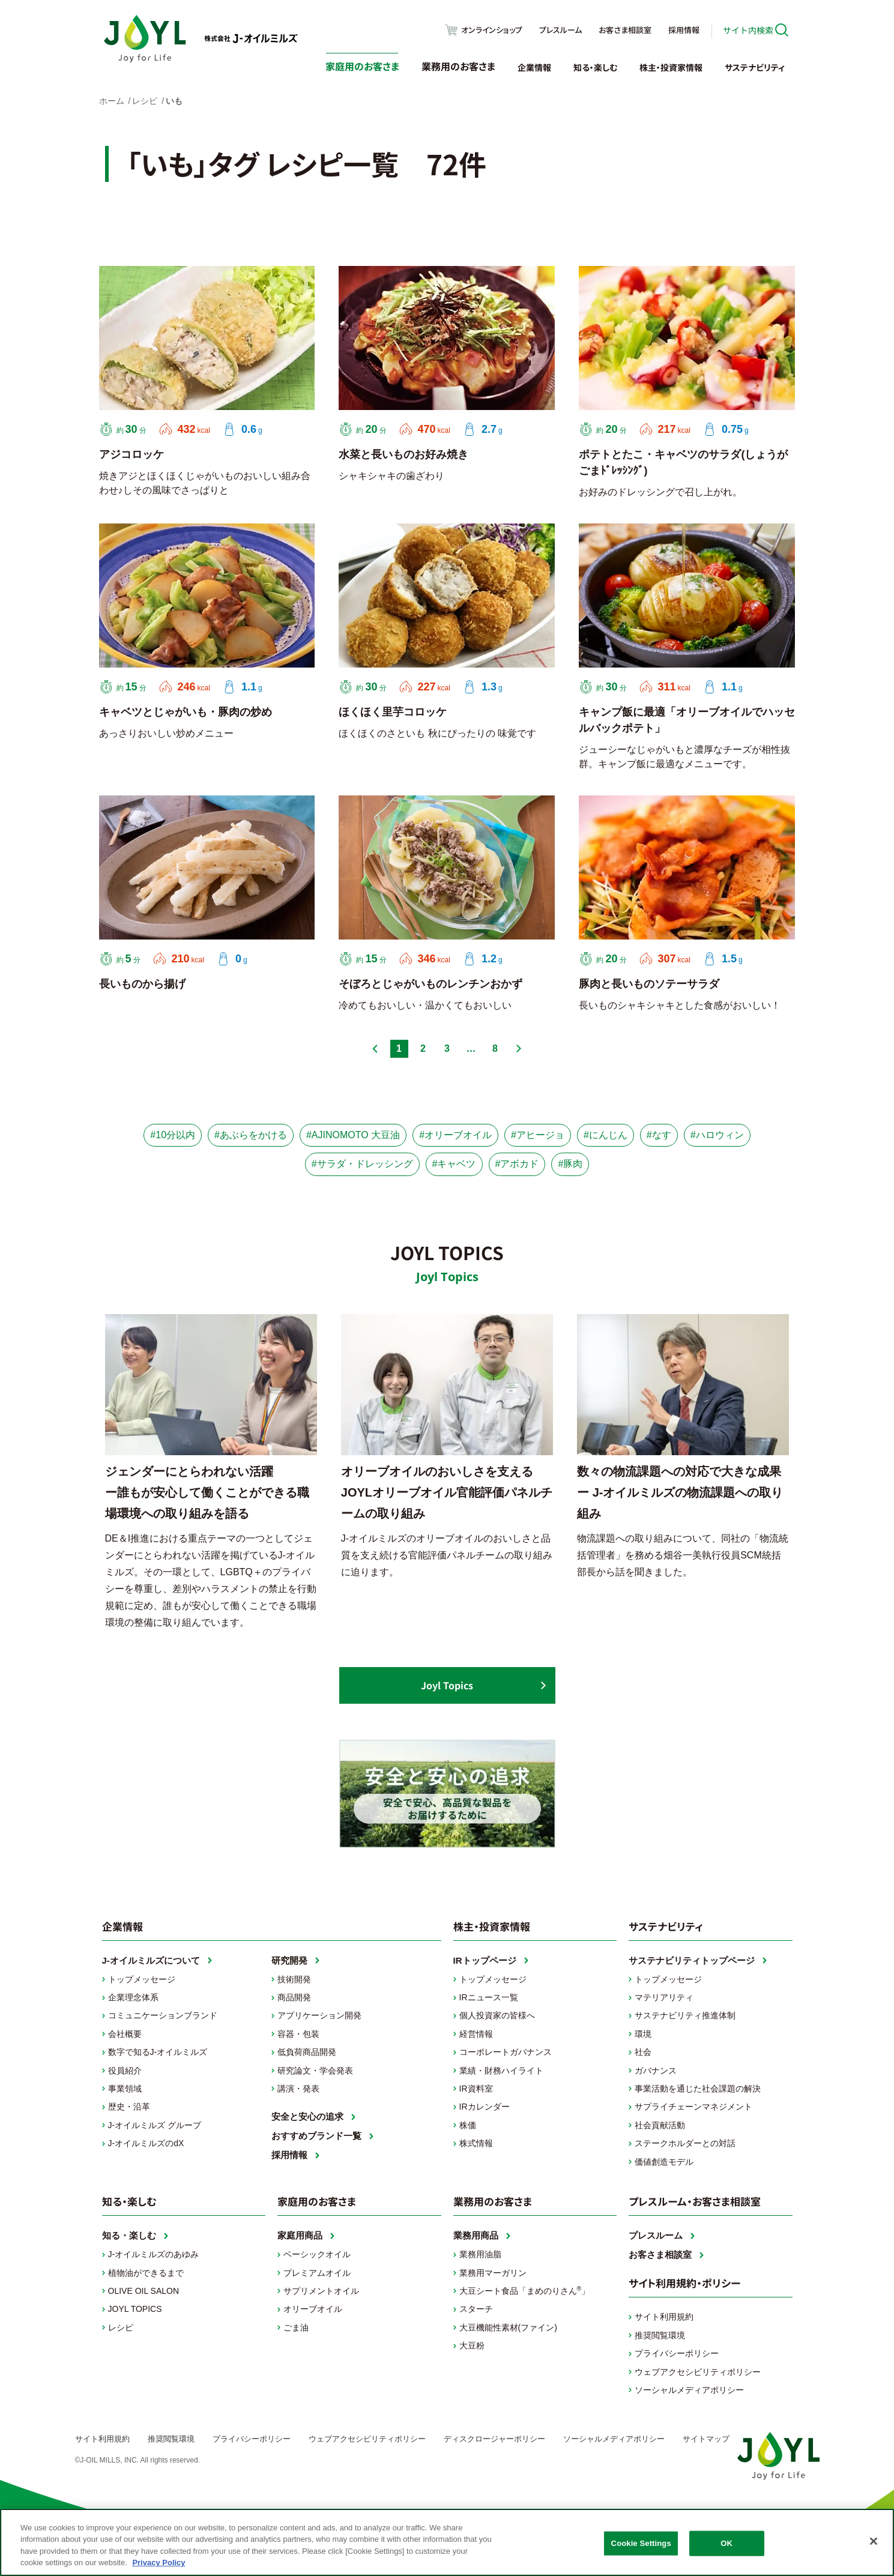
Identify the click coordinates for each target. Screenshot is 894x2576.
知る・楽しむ (595, 67)
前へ (375, 1049)
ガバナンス (656, 2070)
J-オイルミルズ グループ (155, 2125)
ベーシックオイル (317, 2254)
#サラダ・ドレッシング (362, 1164)
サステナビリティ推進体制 (685, 2015)
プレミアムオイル (317, 2273)
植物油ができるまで (146, 2273)
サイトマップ (706, 2439)
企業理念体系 (133, 1997)
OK (726, 2543)
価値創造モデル (664, 2162)
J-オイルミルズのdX (146, 2143)
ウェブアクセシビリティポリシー (698, 2372)
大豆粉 (472, 2345)
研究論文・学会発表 (315, 2070)
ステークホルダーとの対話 (685, 2143)
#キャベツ (454, 1164)
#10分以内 (172, 1135)
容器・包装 (298, 2034)
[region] (447, 2542)
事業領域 (125, 2088)
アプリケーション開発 (319, 2015)
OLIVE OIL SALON (144, 2291)
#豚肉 (570, 1164)
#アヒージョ (537, 1135)
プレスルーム (560, 29)
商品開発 (294, 1997)
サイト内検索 (748, 30)
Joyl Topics (447, 1685)
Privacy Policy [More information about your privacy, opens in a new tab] (158, 2562)
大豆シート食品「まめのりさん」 (524, 2290)
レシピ (120, 2327)
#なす (659, 1135)
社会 (643, 2052)
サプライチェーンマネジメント (693, 2106)
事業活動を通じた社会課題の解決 (698, 2088)
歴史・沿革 (129, 2106)
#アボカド (517, 1164)
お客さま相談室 (625, 29)
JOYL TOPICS (135, 2309)
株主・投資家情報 (670, 67)
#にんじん (605, 1135)
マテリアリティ (664, 1997)
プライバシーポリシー (677, 2353)
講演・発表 (298, 2088)
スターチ (476, 2309)
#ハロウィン (717, 1135)
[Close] (873, 2541)
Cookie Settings (641, 2543)
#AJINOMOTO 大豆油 (353, 1135)
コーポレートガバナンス (505, 2052)
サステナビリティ (755, 67)
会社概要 (125, 2034)
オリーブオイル (312, 2309)
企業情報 (534, 67)
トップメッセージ (141, 1979)
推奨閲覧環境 (660, 2335)
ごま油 (296, 2327)
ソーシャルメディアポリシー (689, 2390)
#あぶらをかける (250, 1135)
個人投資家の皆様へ (497, 2015)
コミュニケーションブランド (162, 2015)
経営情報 (476, 2034)
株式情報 (476, 2143)
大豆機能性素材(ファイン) (508, 2327)
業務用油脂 (480, 2254)
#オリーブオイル (455, 1135)
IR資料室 (476, 2088)
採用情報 (683, 29)
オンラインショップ (491, 29)
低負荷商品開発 (306, 2052)
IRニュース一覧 (488, 1997)
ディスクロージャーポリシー (494, 2439)
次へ (519, 1049)
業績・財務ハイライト (501, 2070)
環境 (643, 2034)
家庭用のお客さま (362, 66)
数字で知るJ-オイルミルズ (158, 2052)
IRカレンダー (484, 2106)
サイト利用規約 (664, 2316)
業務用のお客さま (458, 66)
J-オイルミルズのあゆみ (153, 2254)
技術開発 (294, 1979)
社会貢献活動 (660, 2125)
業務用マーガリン (493, 2273)
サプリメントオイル (321, 2291)
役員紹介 (125, 2070)
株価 (467, 2125)
